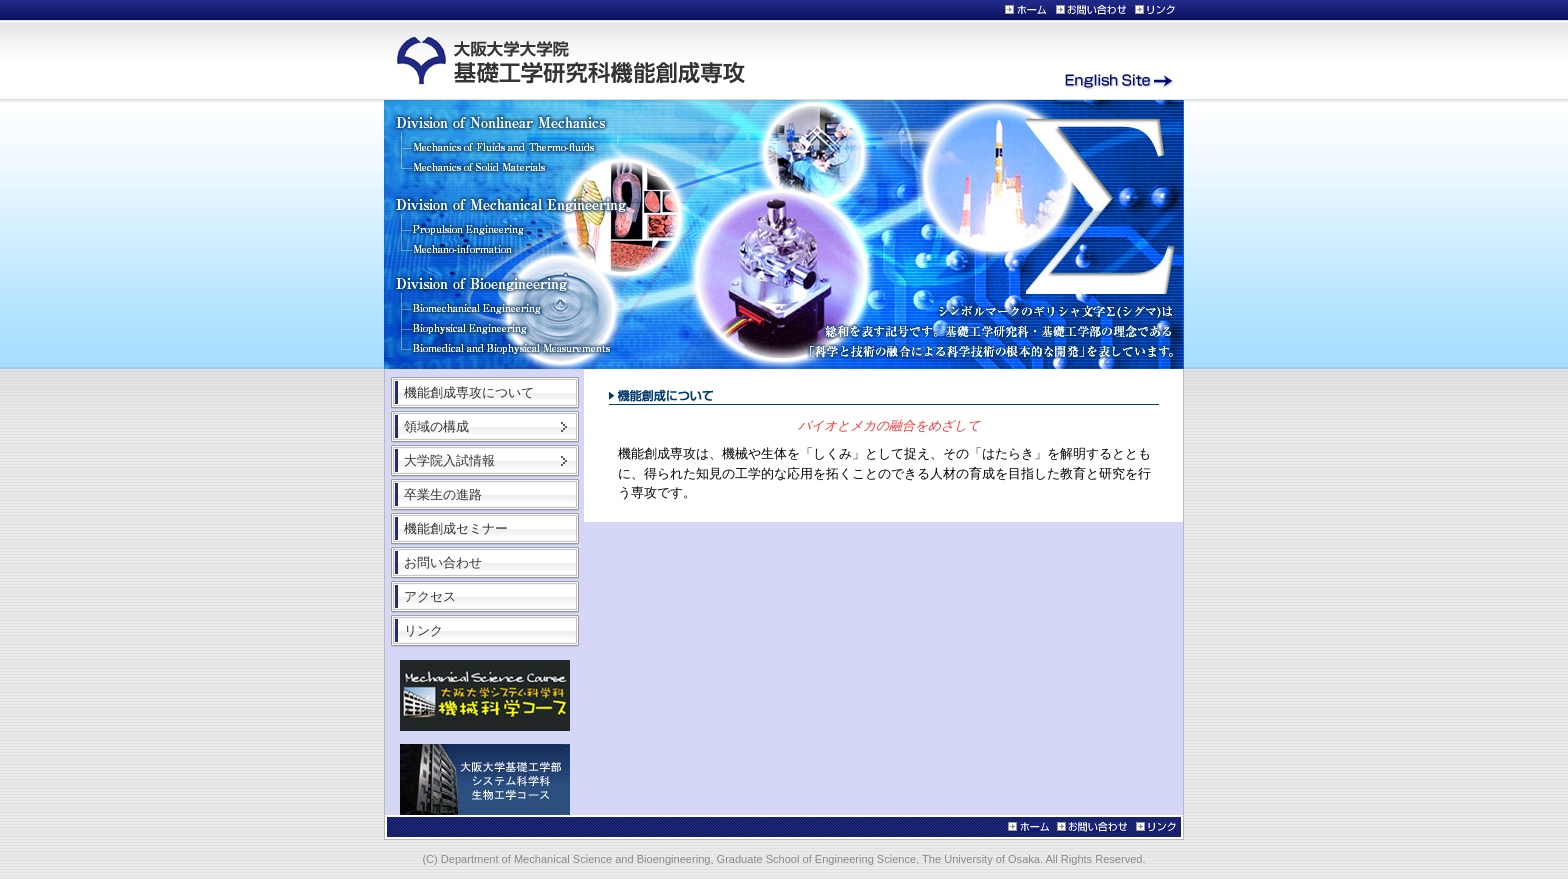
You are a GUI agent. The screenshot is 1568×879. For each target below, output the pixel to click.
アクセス (430, 596)
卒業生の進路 (443, 494)
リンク (423, 630)
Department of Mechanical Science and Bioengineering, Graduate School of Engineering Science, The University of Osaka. (743, 859)
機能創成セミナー (456, 528)
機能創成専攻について (469, 392)
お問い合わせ (443, 562)
